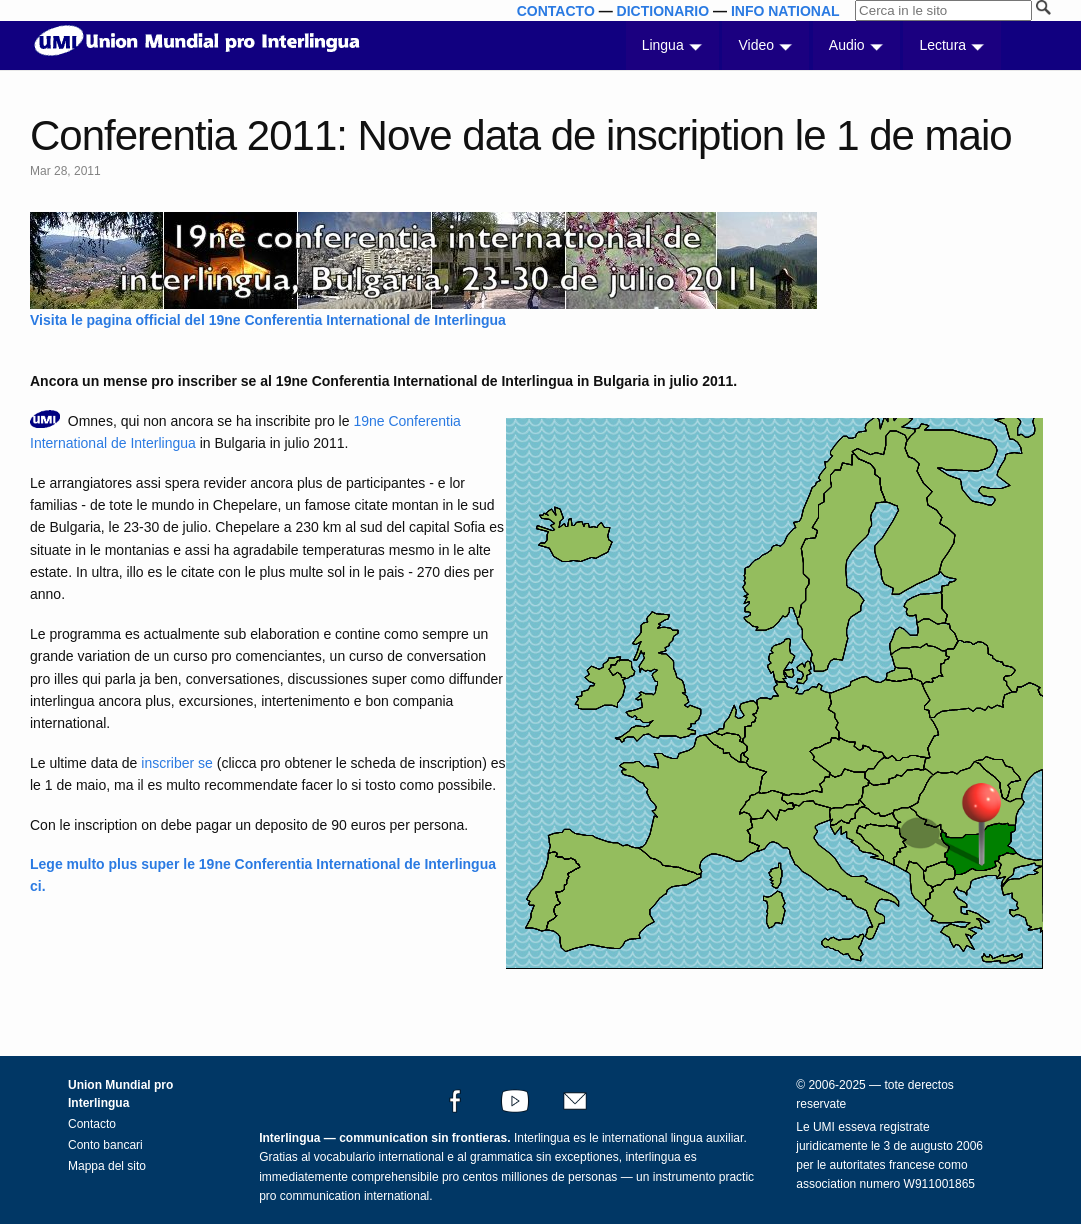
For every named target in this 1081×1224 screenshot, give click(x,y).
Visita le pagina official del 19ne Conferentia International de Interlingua (268, 320)
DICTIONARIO (663, 11)
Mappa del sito (107, 1166)
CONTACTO (556, 11)
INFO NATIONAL (785, 11)
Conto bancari (105, 1145)
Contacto (92, 1124)
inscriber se (177, 763)
